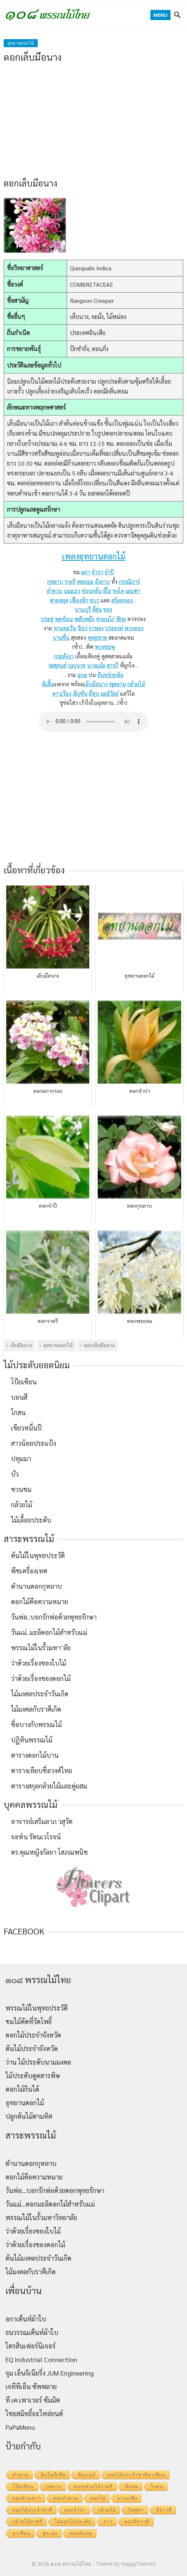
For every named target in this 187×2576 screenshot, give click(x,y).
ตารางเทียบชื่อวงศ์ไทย (41, 1770)
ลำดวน (54, 590)
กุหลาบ (55, 581)
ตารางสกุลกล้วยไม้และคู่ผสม (49, 1786)
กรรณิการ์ (129, 581)
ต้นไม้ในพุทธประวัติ (38, 1555)
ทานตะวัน (64, 627)
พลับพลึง (84, 618)
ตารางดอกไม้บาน (35, 1755)
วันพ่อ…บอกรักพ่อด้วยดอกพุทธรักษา (54, 2190)
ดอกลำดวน (65, 2498)
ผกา (85, 571)
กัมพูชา (136, 2510)
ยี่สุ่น (97, 609)
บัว (15, 1474)
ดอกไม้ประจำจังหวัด (33, 2035)
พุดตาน (117, 683)
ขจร (107, 609)
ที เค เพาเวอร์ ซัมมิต (32, 2400)
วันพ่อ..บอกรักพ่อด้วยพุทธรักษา (54, 1617)
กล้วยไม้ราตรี (27, 2521)
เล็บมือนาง (96, 683)
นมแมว (72, 590)
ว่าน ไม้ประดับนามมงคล (38, 2062)
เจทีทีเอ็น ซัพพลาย (31, 2386)
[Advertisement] (93, 120)
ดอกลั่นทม (81, 2533)
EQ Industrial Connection (41, 2359)
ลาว (107, 2521)
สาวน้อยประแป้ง (33, 1443)
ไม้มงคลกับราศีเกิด (36, 1709)
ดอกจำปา (75, 2510)
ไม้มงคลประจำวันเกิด (39, 1693)
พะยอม (85, 581)
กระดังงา (64, 656)
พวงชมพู (105, 646)
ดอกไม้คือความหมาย (39, 1601)
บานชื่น (61, 637)
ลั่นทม (131, 2486)
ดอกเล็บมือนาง (99, 1345)
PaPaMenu (20, 2427)
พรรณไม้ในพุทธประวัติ (36, 2008)
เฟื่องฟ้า (79, 600)
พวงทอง (133, 627)
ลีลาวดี (164, 2510)
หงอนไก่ (105, 618)
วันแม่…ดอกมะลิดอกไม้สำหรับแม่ (50, 2204)
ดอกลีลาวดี (136, 2521)
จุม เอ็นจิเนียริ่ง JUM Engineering (49, 2373)
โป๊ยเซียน (24, 1381)
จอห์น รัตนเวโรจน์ (36, 1836)
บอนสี (19, 1397)
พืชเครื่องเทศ (29, 1571)
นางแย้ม (96, 665)
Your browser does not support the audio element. (93, 722)
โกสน (18, 1412)
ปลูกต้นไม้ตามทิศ (28, 2116)
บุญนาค (77, 665)
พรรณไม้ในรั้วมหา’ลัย (41, 1647)
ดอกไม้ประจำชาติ (32, 2510)
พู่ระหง (49, 2533)
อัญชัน (80, 693)
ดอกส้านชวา (26, 2498)
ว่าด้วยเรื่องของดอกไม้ (41, 1678)
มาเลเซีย (127, 2498)
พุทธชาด (97, 637)
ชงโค (118, 590)
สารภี (113, 665)
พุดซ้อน (64, 618)
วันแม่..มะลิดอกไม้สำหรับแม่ (49, 1632)
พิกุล (121, 618)
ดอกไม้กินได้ (22, 2089)
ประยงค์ (114, 627)
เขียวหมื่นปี (26, 1428)
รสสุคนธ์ (57, 665)
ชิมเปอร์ (87, 2475)
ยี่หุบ (94, 693)
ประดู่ (47, 618)
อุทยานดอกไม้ (20, 43)
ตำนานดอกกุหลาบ (36, 1586)
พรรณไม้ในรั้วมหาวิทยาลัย (41, 2217)
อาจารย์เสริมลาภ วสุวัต (41, 1821)
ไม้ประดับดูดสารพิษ (32, 2075)
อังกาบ (102, 581)
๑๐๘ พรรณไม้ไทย (71, 2563)
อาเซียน (21, 2533)
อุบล (82, 674)
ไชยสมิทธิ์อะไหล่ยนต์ (34, 2413)
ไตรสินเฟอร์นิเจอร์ (30, 2346)
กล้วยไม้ (136, 683)
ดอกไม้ (97, 2498)
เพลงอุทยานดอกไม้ (93, 556)
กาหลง (96, 627)
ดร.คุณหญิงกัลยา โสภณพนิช (49, 1852)
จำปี (109, 571)
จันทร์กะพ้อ (110, 674)
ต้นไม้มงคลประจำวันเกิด (38, 2258)
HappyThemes (138, 2563)
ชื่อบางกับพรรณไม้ (36, 1724)
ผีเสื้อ (47, 683)
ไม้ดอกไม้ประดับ (73, 2521)
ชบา (94, 600)
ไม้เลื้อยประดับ (31, 1520)
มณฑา (133, 590)
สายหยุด (59, 600)
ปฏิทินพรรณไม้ (31, 1739)
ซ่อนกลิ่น (92, 590)
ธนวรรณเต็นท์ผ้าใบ (31, 2332)
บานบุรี (83, 609)
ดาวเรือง (61, 693)
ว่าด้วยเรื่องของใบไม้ (38, 1663)
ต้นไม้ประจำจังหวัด (31, 2048)
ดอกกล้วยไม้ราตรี (93, 2486)
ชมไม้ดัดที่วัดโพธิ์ (28, 2021)
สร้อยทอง (121, 600)
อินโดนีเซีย (53, 2475)
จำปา (97, 571)
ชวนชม (21, 1489)
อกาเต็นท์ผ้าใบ (25, 2318)
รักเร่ (82, 627)
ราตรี (69, 581)
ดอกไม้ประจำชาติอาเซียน (136, 2475)
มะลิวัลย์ (110, 693)
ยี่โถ (107, 590)
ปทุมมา (21, 1458)
